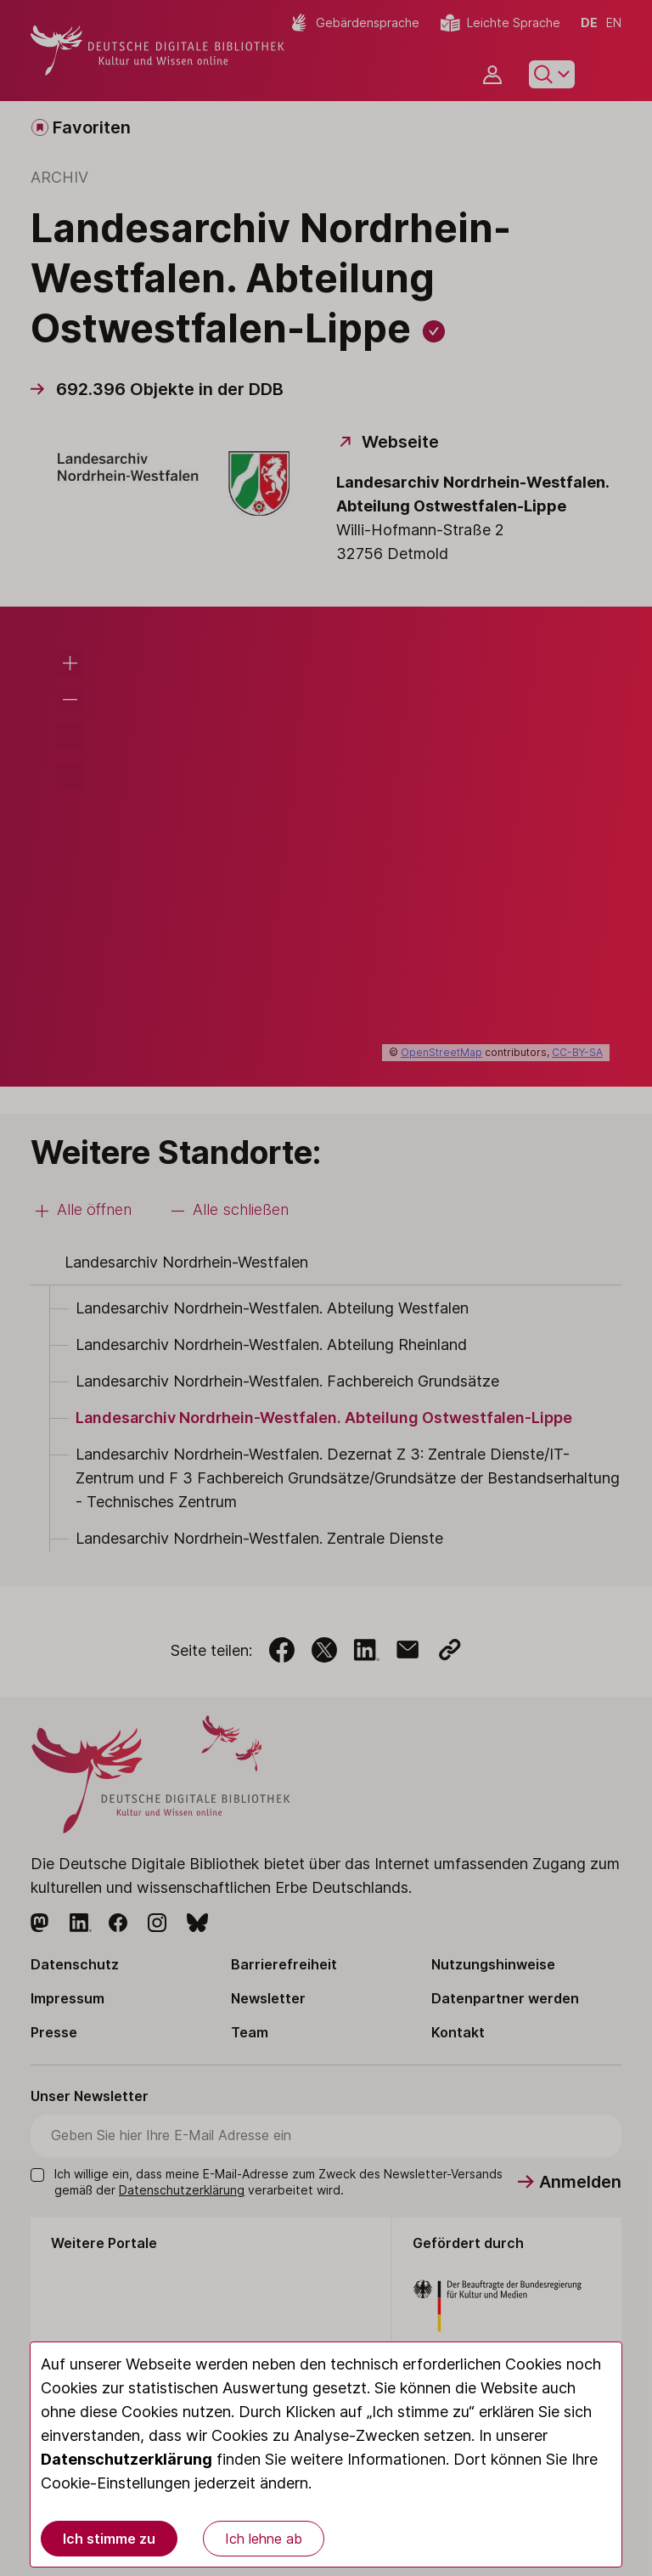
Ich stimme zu (109, 2538)
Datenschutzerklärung (126, 2459)
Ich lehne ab (263, 2538)
